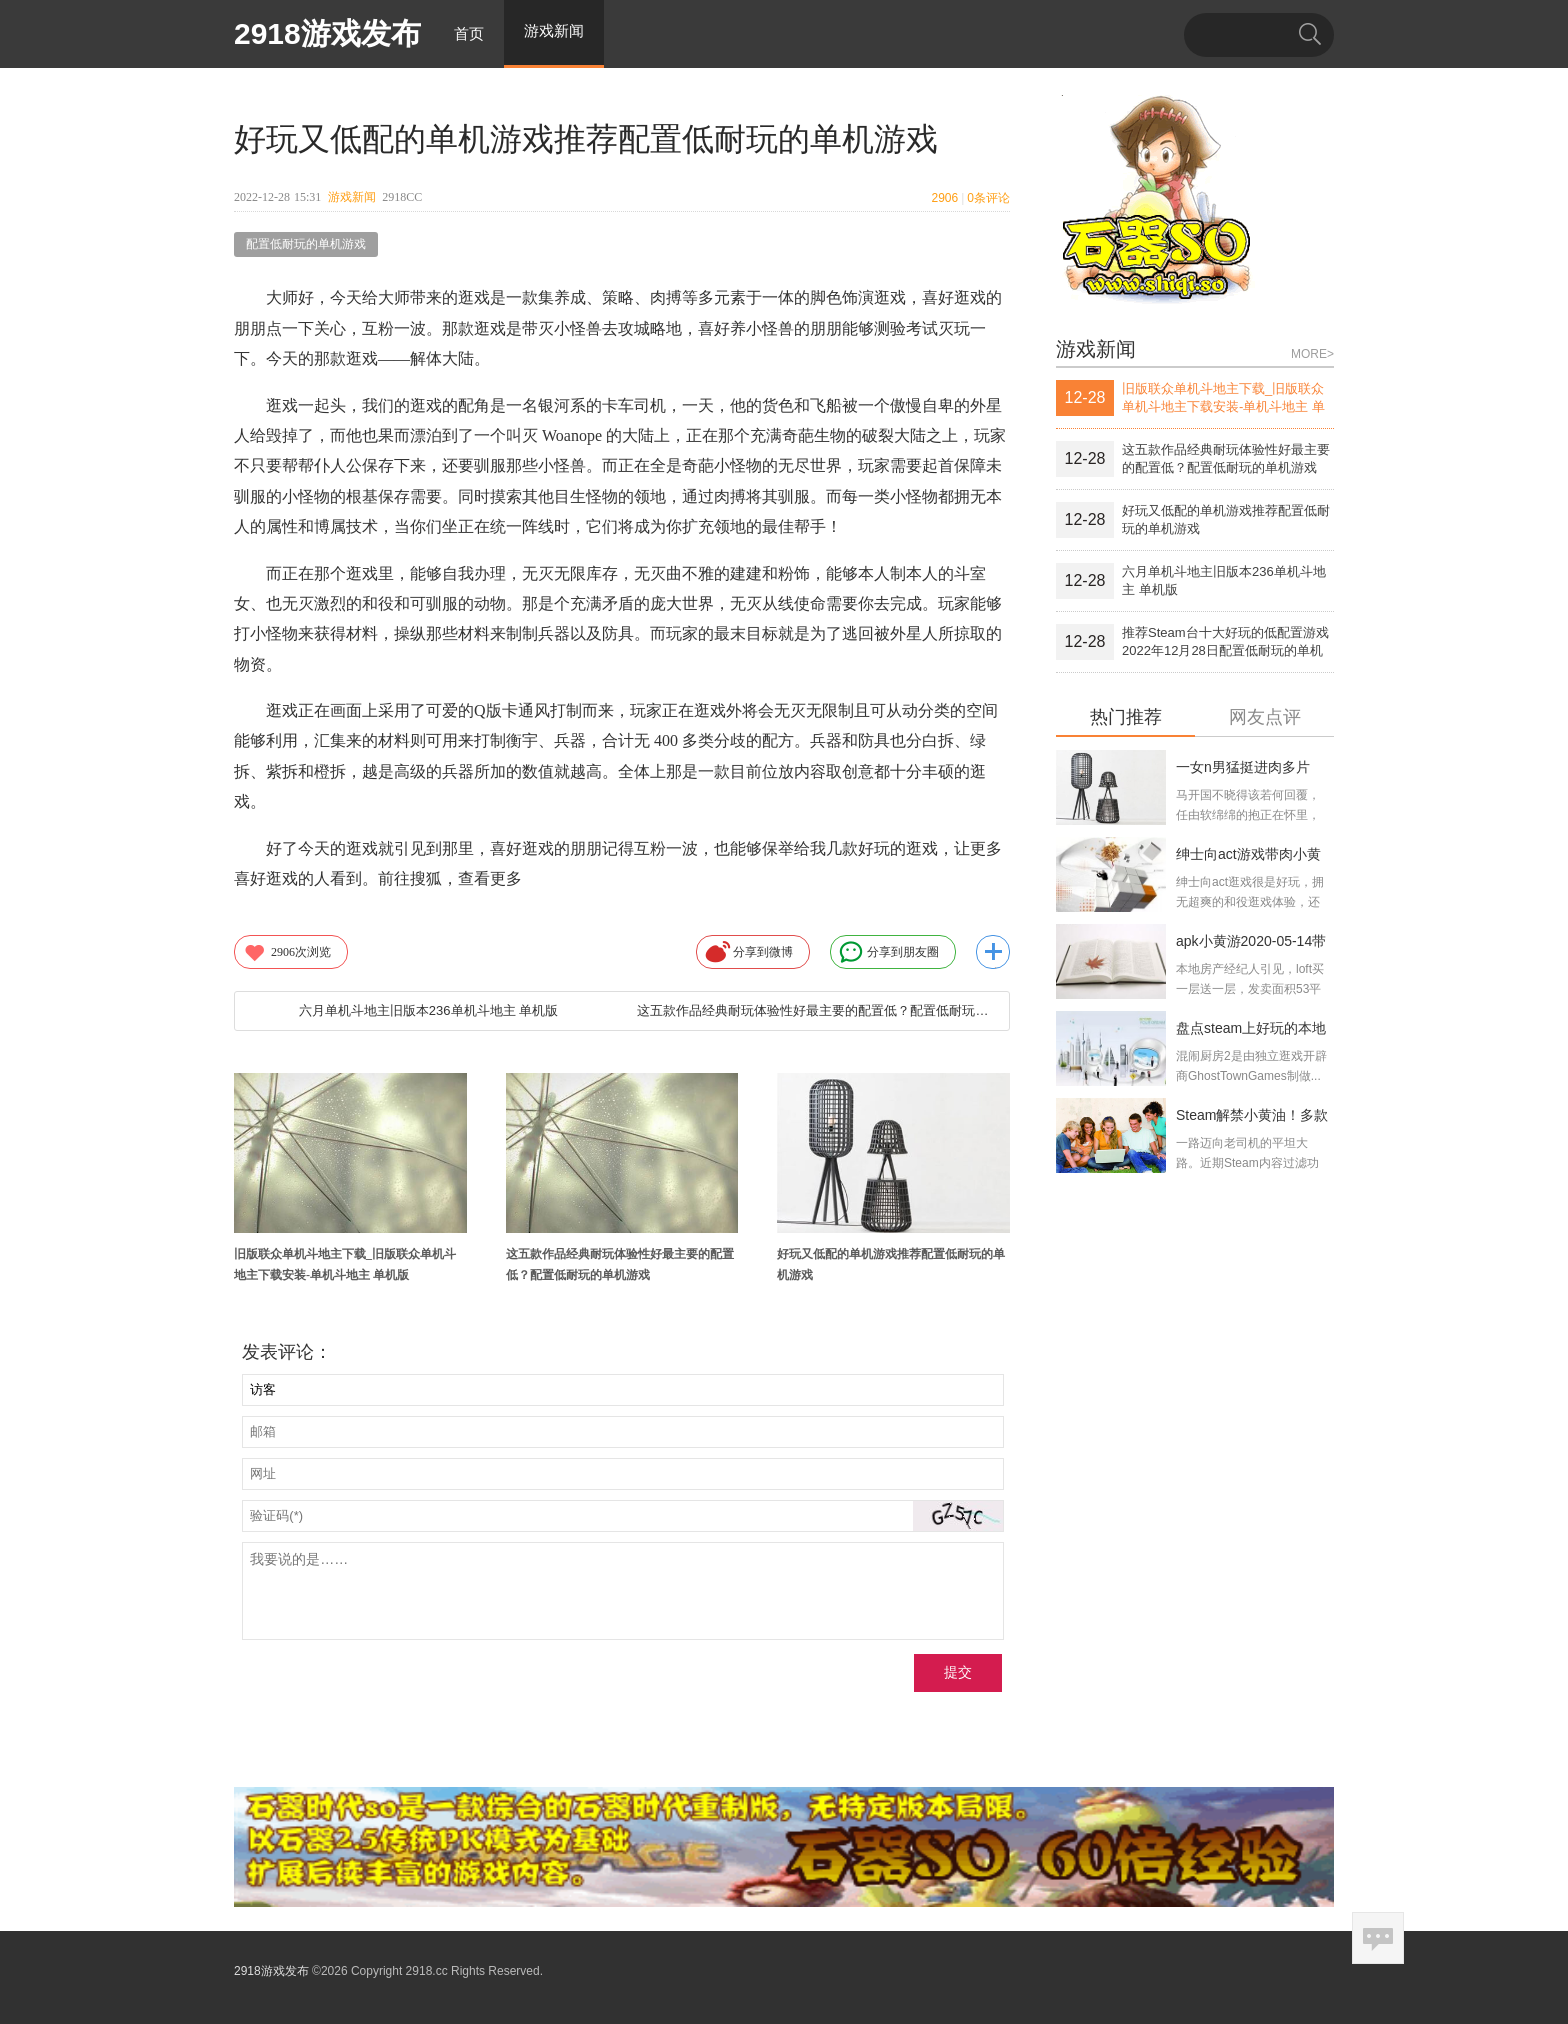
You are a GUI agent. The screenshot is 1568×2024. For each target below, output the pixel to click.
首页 (469, 33)
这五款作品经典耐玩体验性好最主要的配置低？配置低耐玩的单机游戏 (815, 1010)
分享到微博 (749, 952)
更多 (993, 952)
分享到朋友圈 (889, 952)
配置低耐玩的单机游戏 (306, 244)
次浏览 (287, 952)
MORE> (1312, 354)
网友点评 (1265, 717)
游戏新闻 (352, 197)
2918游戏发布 (327, 33)
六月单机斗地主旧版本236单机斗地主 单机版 (428, 1010)
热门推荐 (1126, 717)
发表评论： (287, 1352)
